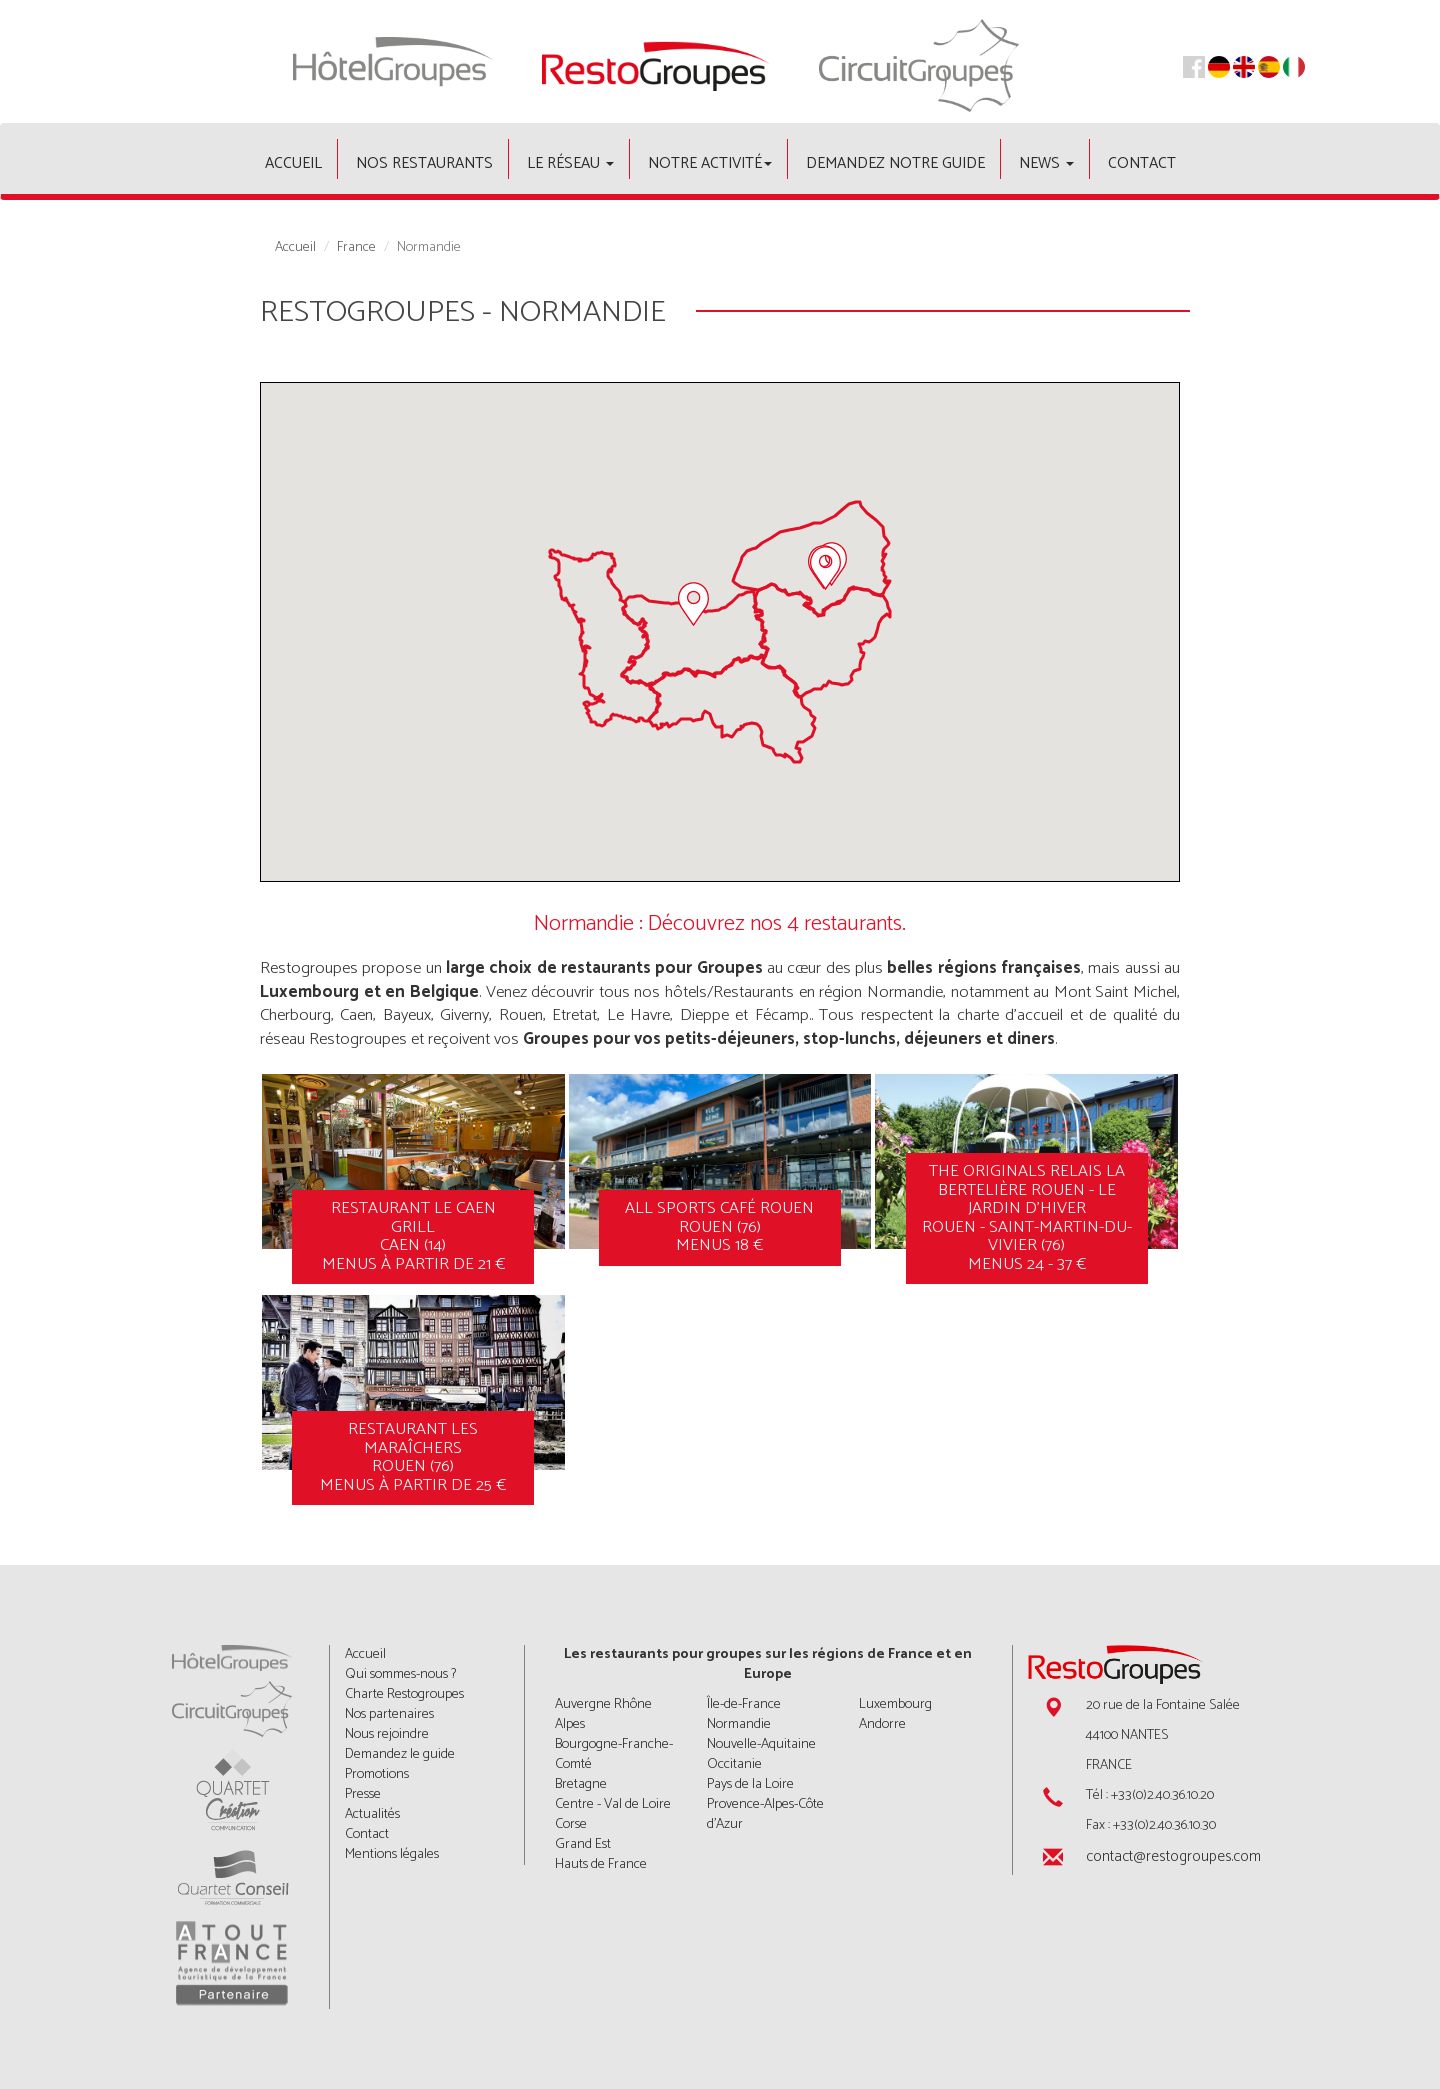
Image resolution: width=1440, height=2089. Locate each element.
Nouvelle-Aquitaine (761, 1744)
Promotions (377, 1774)
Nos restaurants (424, 163)
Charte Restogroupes (404, 1694)
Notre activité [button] (710, 163)
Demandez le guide (400, 1754)
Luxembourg (895, 1704)
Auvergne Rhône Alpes (603, 1714)
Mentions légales (392, 1854)
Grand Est (583, 1844)
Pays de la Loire (750, 1784)
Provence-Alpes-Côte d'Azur (765, 1814)
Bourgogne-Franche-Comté (614, 1754)
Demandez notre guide (895, 163)
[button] (693, 603)
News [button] (1046, 163)
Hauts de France (601, 1864)
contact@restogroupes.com (1173, 1856)
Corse (571, 1824)
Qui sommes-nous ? (400, 1674)
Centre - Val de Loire (613, 1804)
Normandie (739, 1724)
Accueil (293, 163)
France (356, 248)
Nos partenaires (389, 1714)
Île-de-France (744, 1704)
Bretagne (581, 1784)
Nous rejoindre (387, 1734)
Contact (1142, 163)
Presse (363, 1794)
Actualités (372, 1814)
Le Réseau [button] (570, 163)
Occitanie (734, 1764)
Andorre (882, 1724)
